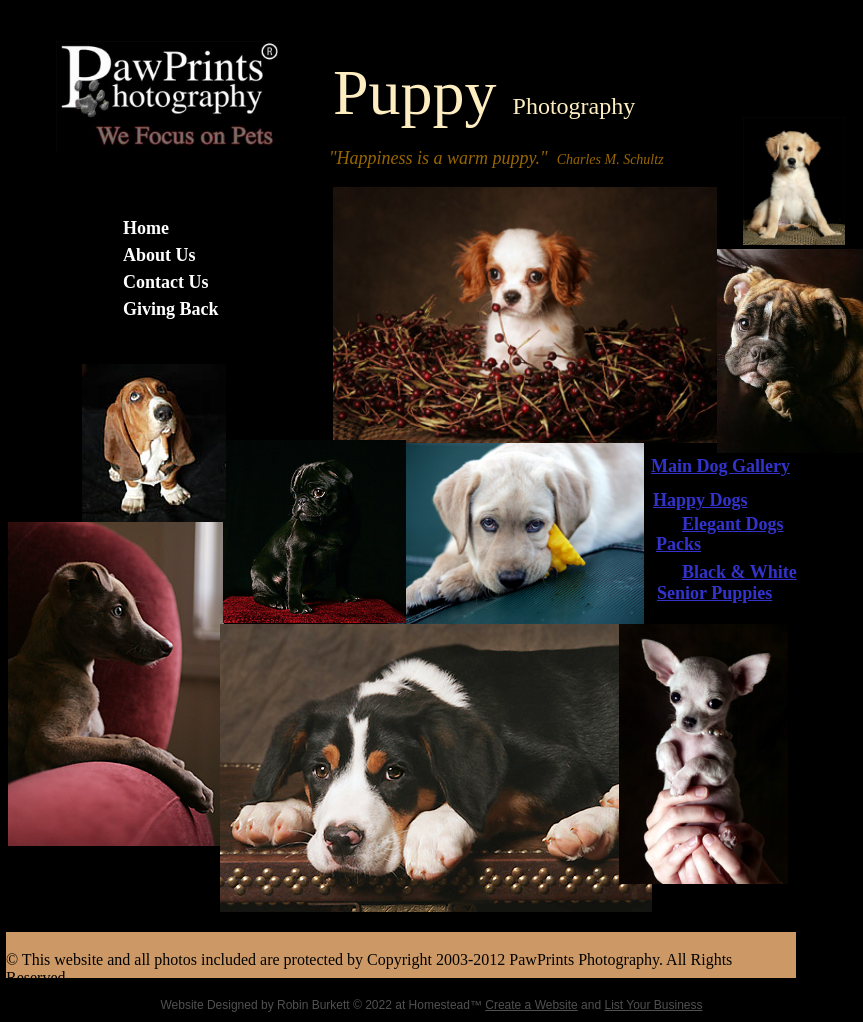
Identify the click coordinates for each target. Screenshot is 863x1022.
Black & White (739, 572)
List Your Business (653, 1005)
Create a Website (531, 1005)
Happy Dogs (700, 500)
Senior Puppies (714, 593)
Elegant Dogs (733, 524)
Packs (678, 544)
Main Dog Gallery (720, 466)
